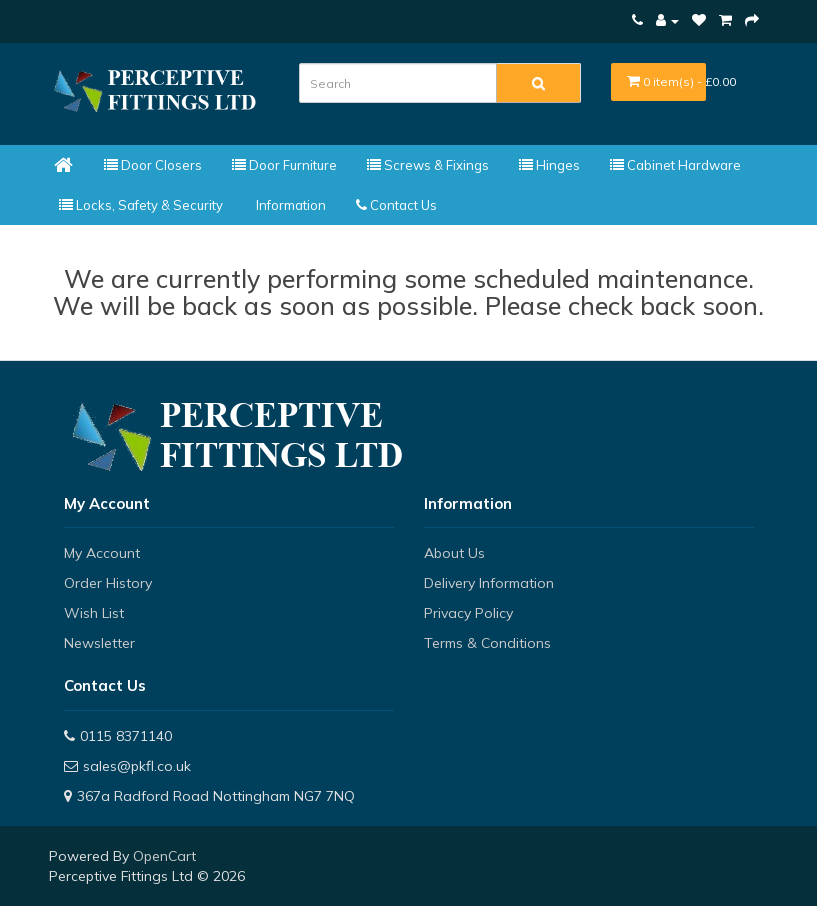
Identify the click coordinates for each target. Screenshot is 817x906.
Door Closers (153, 165)
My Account (102, 553)
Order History (108, 583)
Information (289, 205)
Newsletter (99, 643)
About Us (454, 553)
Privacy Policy (468, 613)
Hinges (549, 165)
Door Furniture (284, 165)
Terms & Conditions (487, 643)
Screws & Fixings (428, 165)
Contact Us (396, 205)
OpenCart (164, 856)
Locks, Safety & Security (141, 205)
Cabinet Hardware (675, 165)
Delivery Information (489, 583)
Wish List (94, 613)
